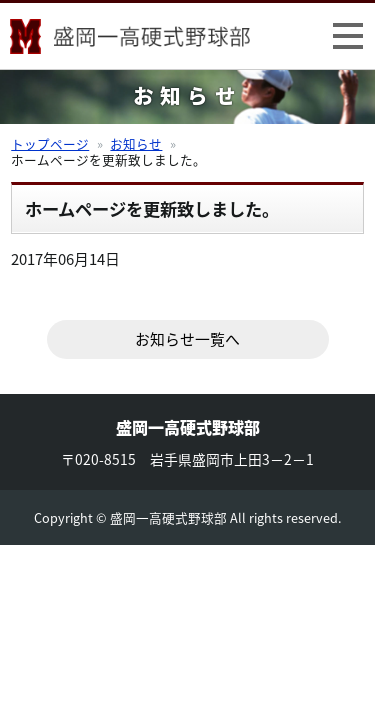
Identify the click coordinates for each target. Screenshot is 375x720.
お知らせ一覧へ (187, 339)
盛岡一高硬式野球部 (130, 40)
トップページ (50, 143)
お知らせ (136, 143)
